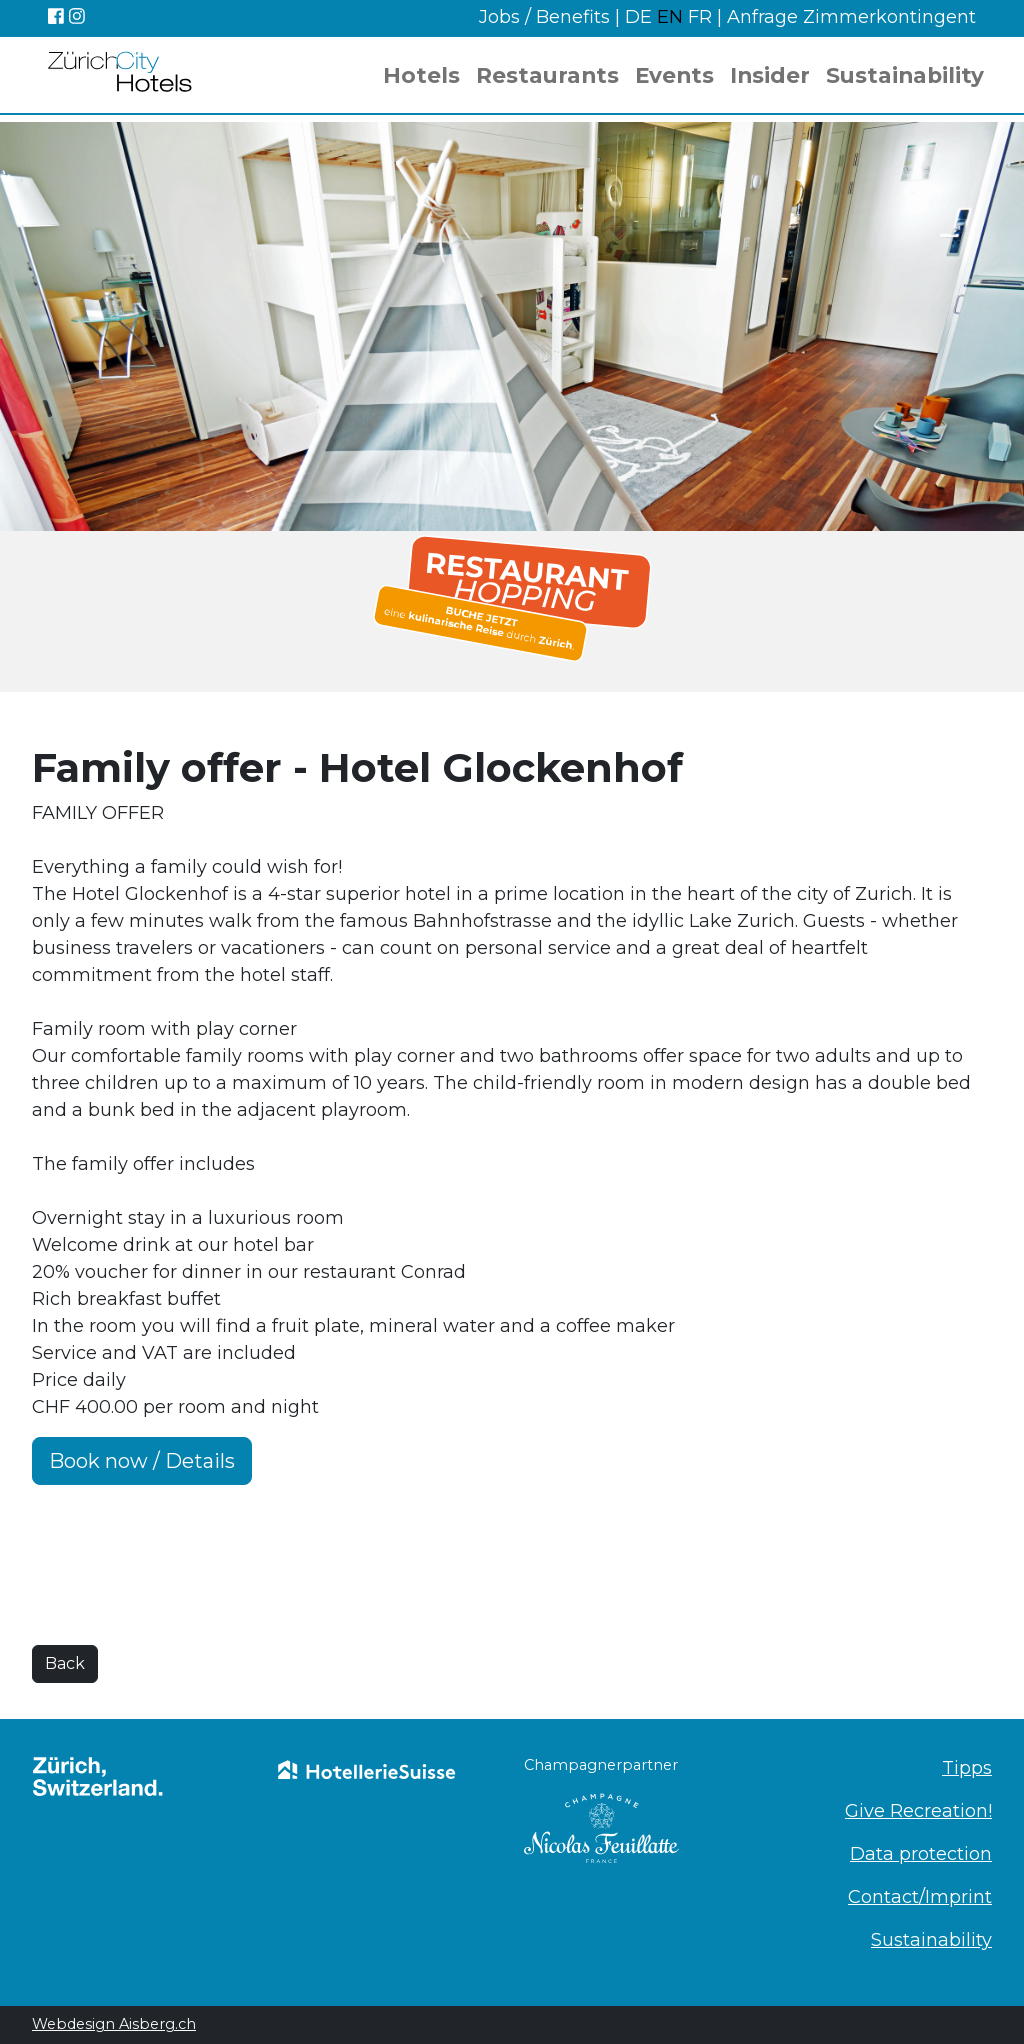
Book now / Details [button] (142, 1461)
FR (700, 17)
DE (641, 17)
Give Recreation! (918, 1811)
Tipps (967, 1768)
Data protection (921, 1854)
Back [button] (65, 1663)
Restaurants (547, 75)
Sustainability (905, 75)
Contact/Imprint (920, 1897)
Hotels (421, 75)
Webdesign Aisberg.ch (114, 2024)
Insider (770, 75)
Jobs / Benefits (544, 17)
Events (674, 75)
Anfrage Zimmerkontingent (851, 17)
